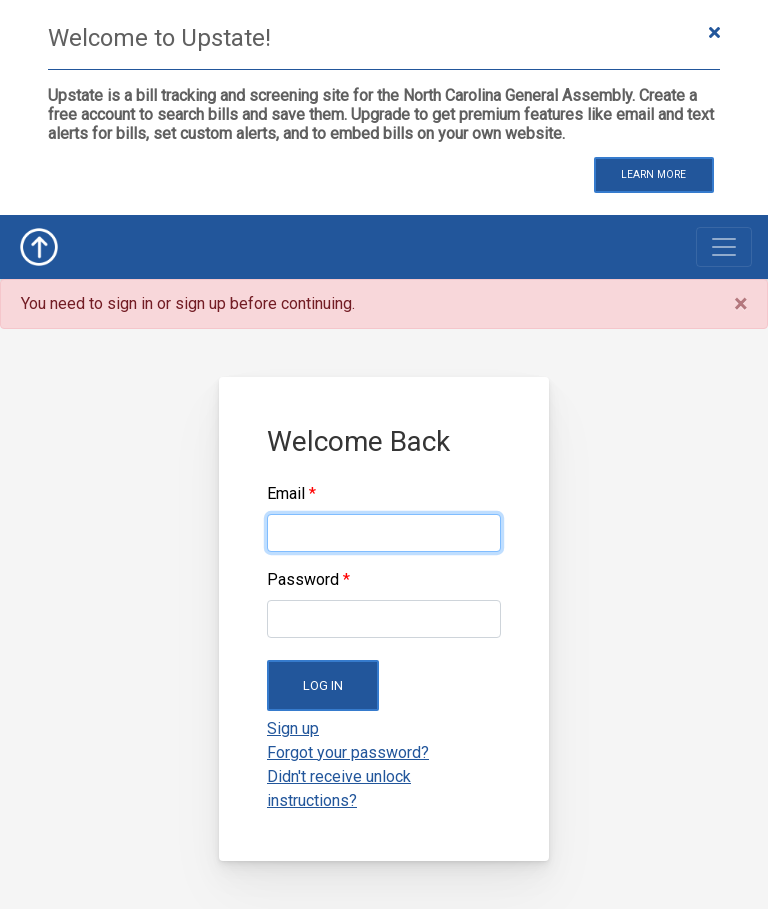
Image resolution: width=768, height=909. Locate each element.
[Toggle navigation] (724, 247)
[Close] (740, 304)
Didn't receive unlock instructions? (339, 788)
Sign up (293, 728)
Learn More (653, 174)
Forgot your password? (348, 752)
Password (303, 579)
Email (286, 493)
